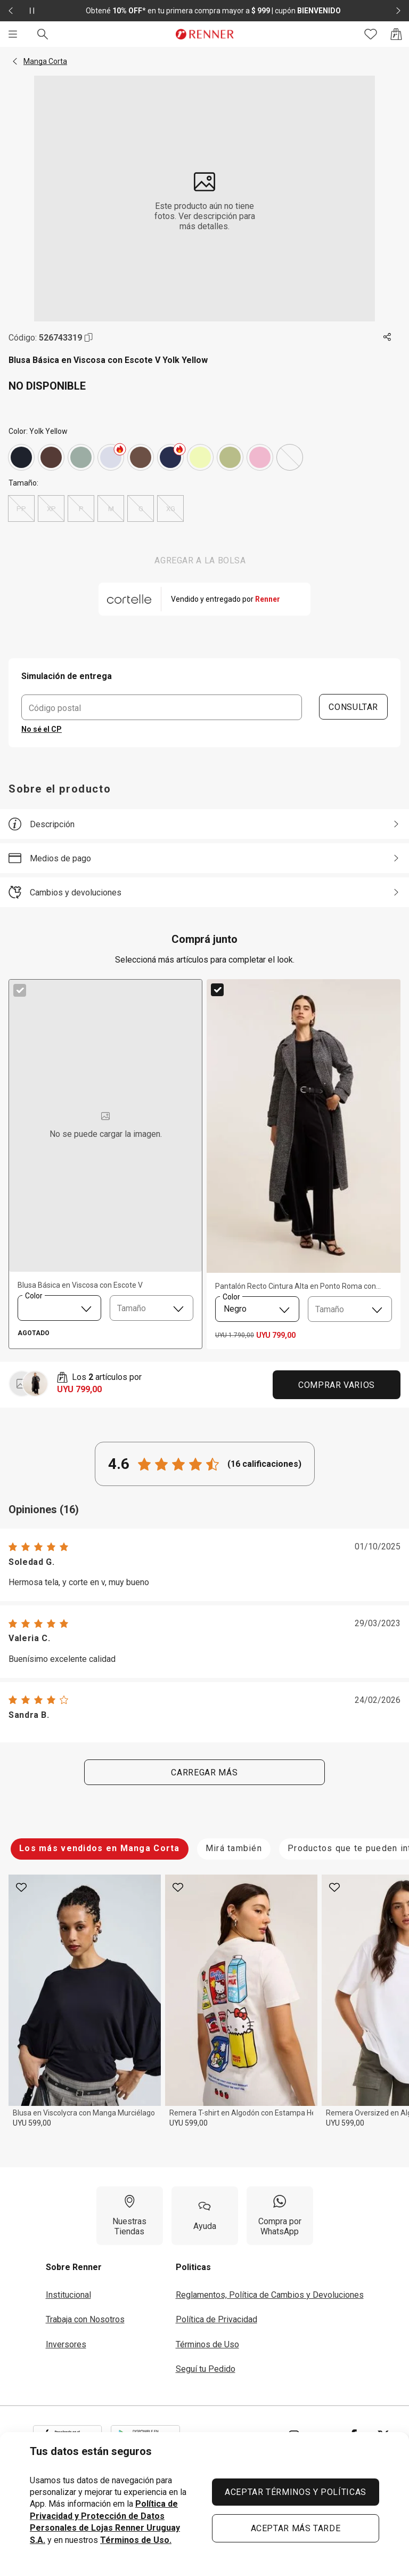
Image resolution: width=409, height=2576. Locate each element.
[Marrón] (51, 457)
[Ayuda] (204, 2215)
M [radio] (111, 508)
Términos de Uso (207, 2344)
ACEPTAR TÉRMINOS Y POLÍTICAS (295, 2492)
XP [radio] (51, 508)
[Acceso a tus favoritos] (370, 34)
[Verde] (81, 457)
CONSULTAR (354, 707)
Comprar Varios (336, 1385)
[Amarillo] (200, 457)
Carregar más (204, 1772)
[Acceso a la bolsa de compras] (396, 34)
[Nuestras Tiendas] (129, 2215)
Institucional (68, 2295)
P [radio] (81, 508)
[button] (15, 61)
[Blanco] (111, 457)
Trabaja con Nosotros (85, 2319)
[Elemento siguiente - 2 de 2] (398, 10)
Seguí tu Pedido (205, 2369)
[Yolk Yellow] (289, 457)
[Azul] (170, 457)
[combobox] (59, 1308)
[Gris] (21, 457)
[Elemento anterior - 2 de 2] (10, 10)
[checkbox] (19, 990)
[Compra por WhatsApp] (280, 2215)
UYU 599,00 (32, 2123)
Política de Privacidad (216, 2319)
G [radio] (140, 508)
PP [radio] (21, 508)
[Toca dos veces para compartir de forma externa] (387, 337)
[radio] (21, 457)
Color (33, 1295)
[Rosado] (260, 457)
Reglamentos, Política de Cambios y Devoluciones (270, 2295)
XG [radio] (170, 508)
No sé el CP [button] (41, 729)
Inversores (66, 2344)
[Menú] (13, 34)
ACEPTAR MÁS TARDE (296, 2528)
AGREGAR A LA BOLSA (200, 560)
